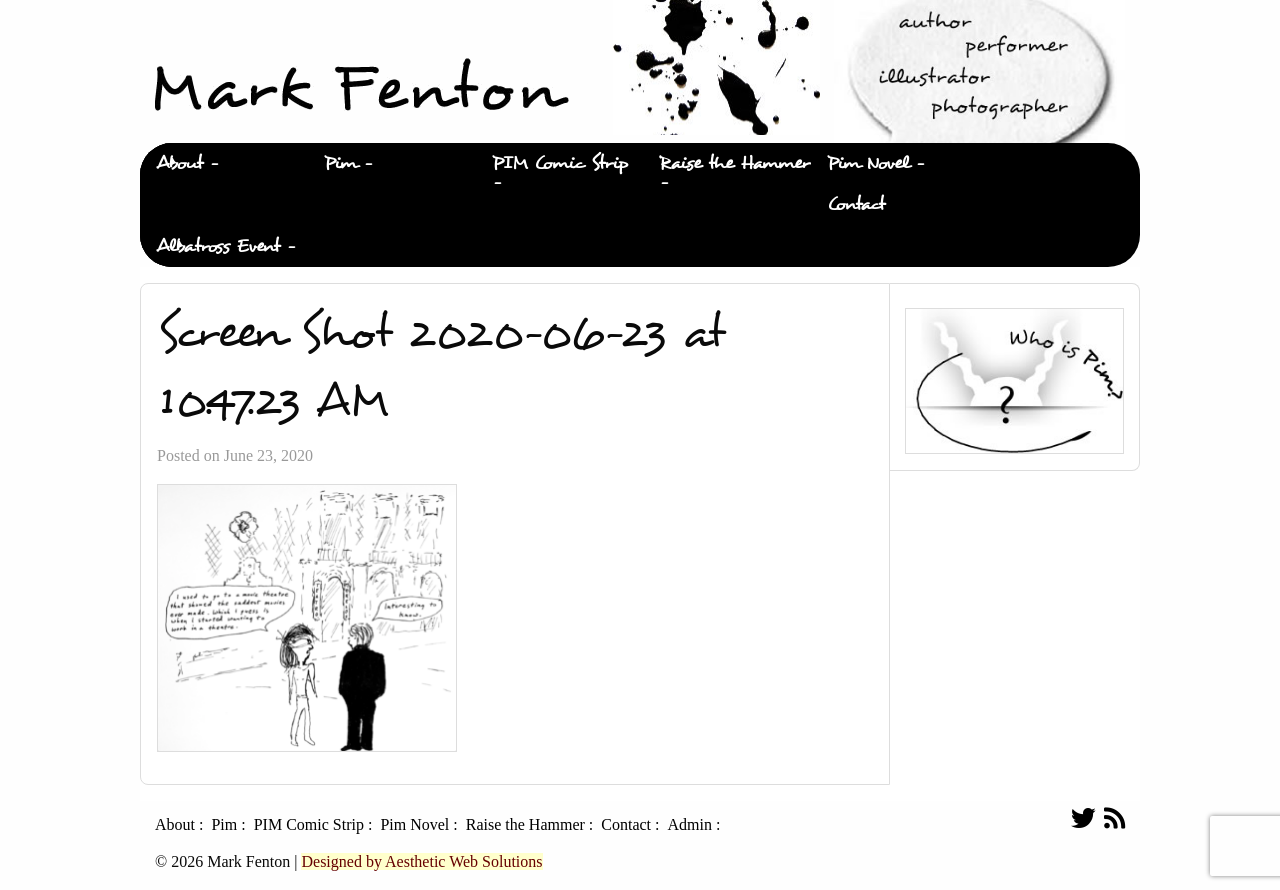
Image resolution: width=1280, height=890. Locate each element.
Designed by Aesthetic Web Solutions (421, 861)
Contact (856, 204)
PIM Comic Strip (560, 163)
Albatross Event (218, 246)
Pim (340, 163)
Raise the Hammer (734, 163)
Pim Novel (868, 163)
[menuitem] (224, 164)
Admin (689, 825)
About (179, 163)
